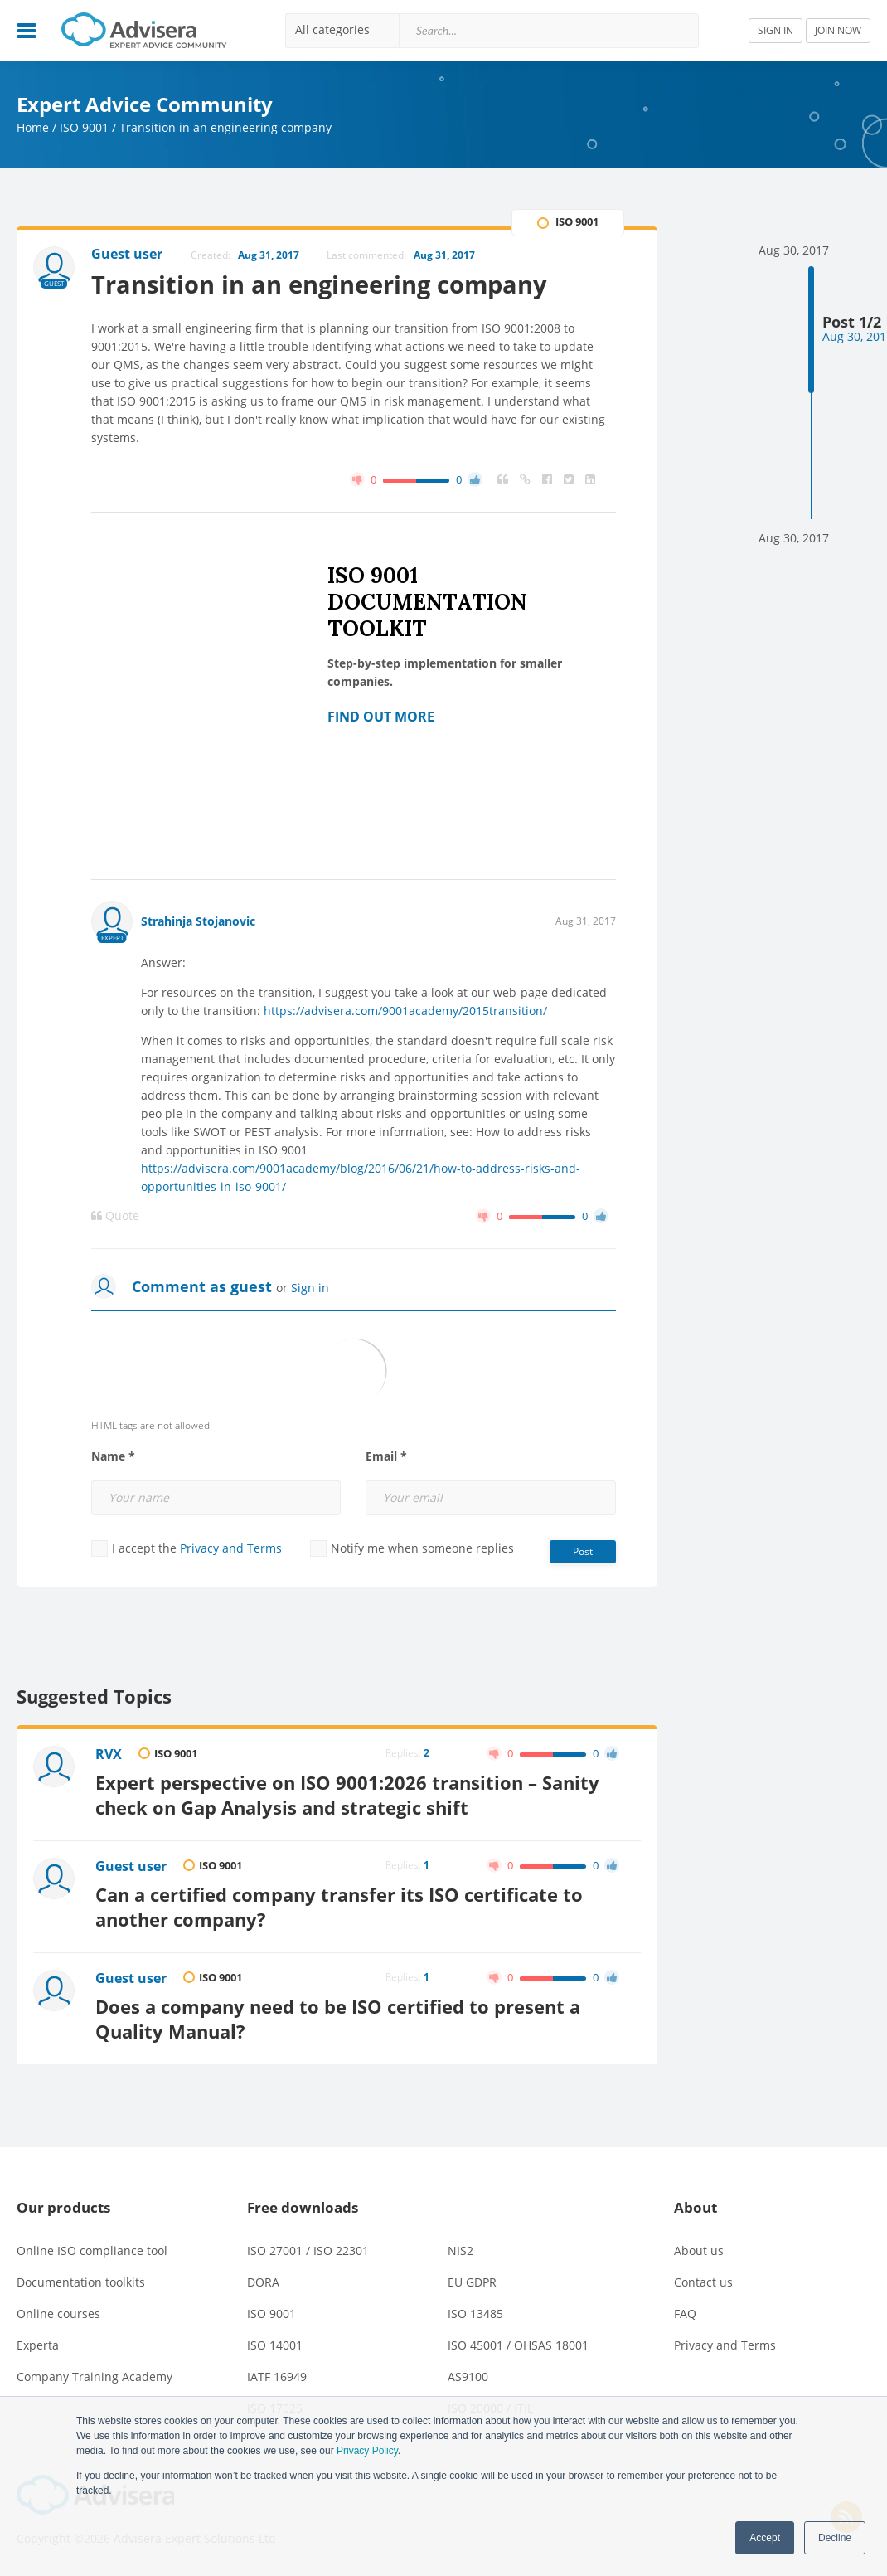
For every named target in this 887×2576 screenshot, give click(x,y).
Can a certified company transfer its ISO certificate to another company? (339, 1907)
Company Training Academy (94, 2376)
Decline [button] (834, 2538)
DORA (263, 2282)
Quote (115, 1215)
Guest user (131, 1866)
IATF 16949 (277, 2376)
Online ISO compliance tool (92, 2250)
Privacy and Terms (231, 1548)
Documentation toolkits (81, 2282)
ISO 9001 (84, 127)
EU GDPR (472, 2282)
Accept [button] (764, 2538)
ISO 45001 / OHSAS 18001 (518, 2345)
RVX (108, 1754)
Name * (113, 1456)
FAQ (685, 2313)
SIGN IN (775, 30)
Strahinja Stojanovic (198, 921)
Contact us (703, 2282)
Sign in (310, 1287)
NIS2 (460, 2250)
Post (583, 1551)
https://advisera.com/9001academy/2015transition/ (405, 1010)
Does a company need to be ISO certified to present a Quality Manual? (337, 2019)
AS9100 (468, 2376)
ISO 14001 (275, 2345)
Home (33, 127)
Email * (386, 1456)
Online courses (58, 2313)
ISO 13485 (475, 2313)
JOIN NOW (838, 30)
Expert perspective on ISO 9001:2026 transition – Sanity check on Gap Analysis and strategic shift (347, 1795)
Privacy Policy (367, 2451)
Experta (38, 2345)
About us (699, 2250)
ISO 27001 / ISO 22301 (308, 2250)
